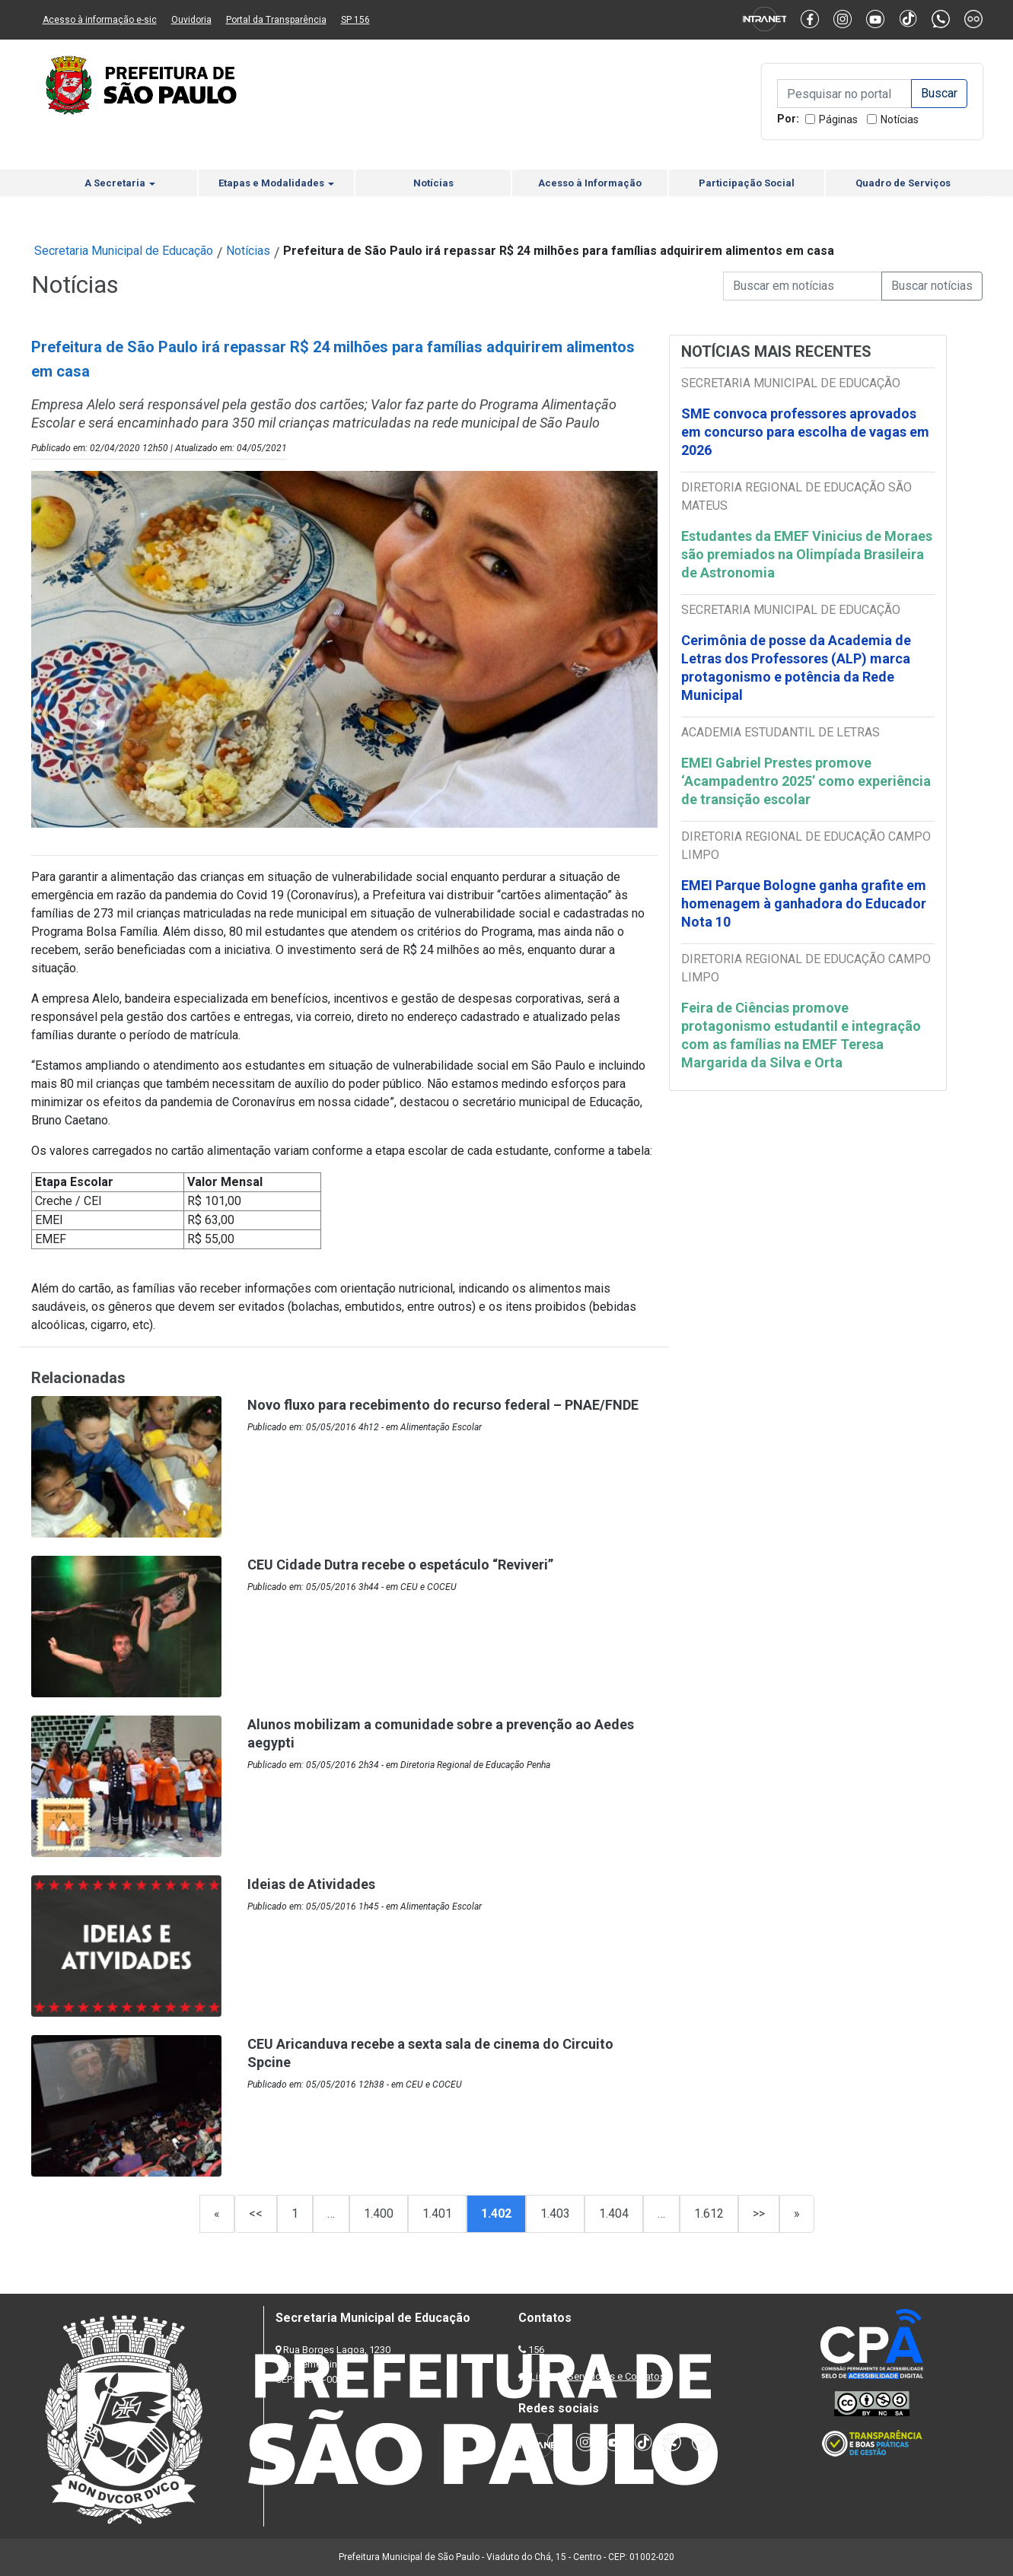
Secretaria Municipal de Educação (123, 250)
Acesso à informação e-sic (100, 19)
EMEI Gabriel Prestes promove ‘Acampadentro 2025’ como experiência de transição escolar (806, 781)
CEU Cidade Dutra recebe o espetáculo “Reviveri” (400, 1565)
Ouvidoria (191, 19)
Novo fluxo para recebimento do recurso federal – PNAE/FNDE (443, 1405)
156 (536, 2349)
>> (759, 2213)
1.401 (437, 2213)
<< (256, 2213)
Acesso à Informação (590, 183)
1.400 (378, 2213)
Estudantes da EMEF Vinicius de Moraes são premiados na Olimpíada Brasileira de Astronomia (806, 554)
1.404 (614, 2213)
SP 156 (355, 19)
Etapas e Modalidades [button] (276, 183)
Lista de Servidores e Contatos (597, 2376)
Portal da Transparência (276, 19)
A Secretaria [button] (119, 183)
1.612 (709, 2213)
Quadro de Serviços (903, 183)
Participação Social (747, 183)
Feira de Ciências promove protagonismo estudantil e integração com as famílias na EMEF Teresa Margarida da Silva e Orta (801, 1035)
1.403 (555, 2213)
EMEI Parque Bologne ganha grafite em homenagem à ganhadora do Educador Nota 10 (803, 903)
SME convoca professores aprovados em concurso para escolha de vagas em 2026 (805, 431)
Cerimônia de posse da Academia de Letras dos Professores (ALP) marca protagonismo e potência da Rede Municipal (796, 667)
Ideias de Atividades (311, 1884)
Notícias (900, 119)
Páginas (838, 119)
